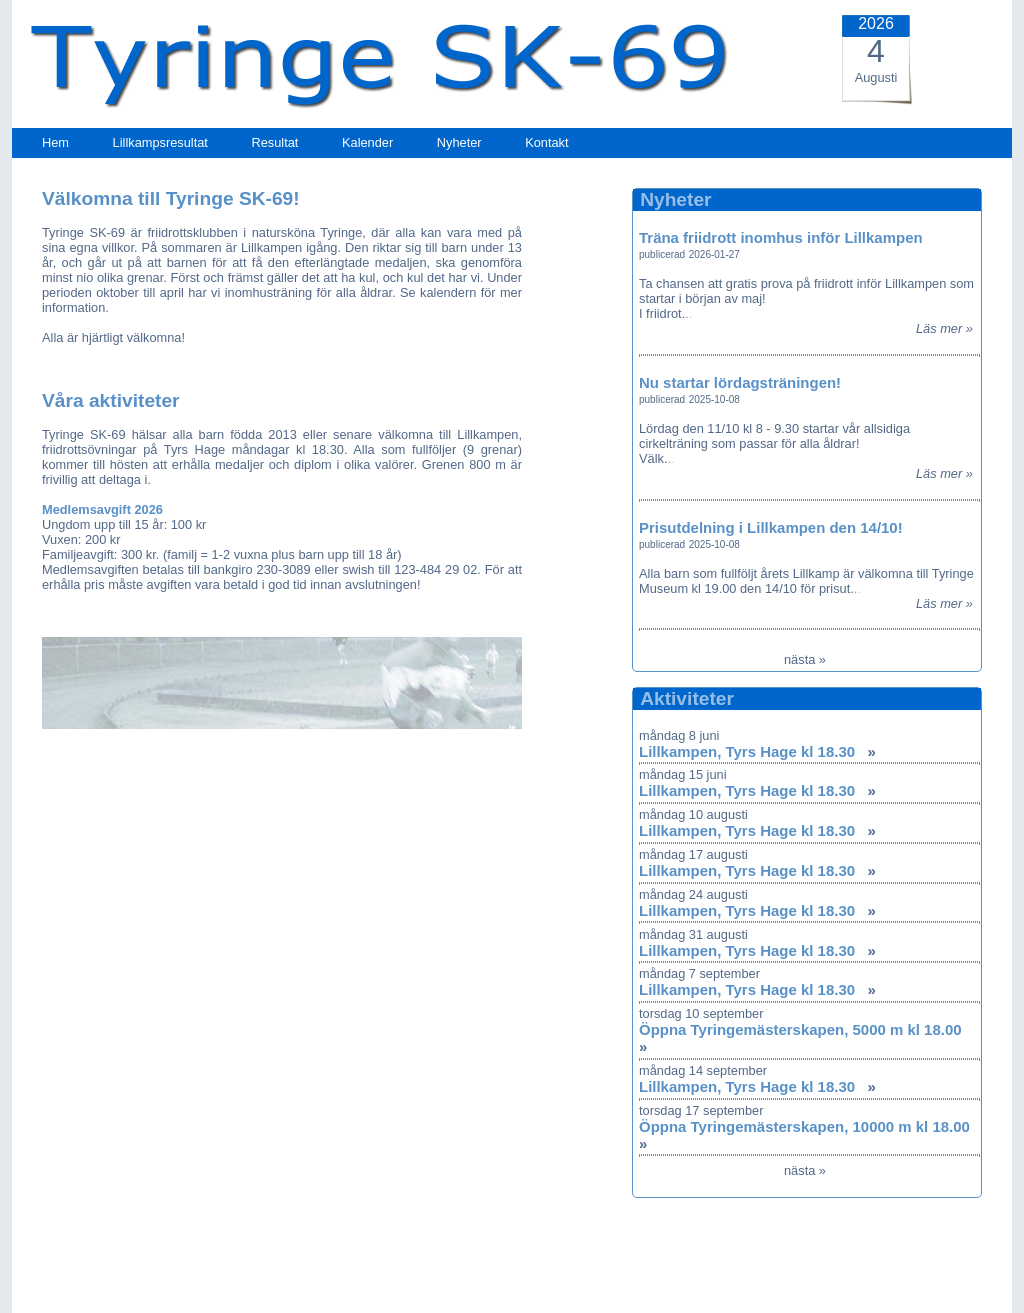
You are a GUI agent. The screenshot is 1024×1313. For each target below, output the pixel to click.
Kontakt (546, 142)
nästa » (805, 659)
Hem (55, 142)
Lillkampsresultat (160, 142)
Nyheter (459, 142)
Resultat (274, 142)
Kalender (367, 142)
